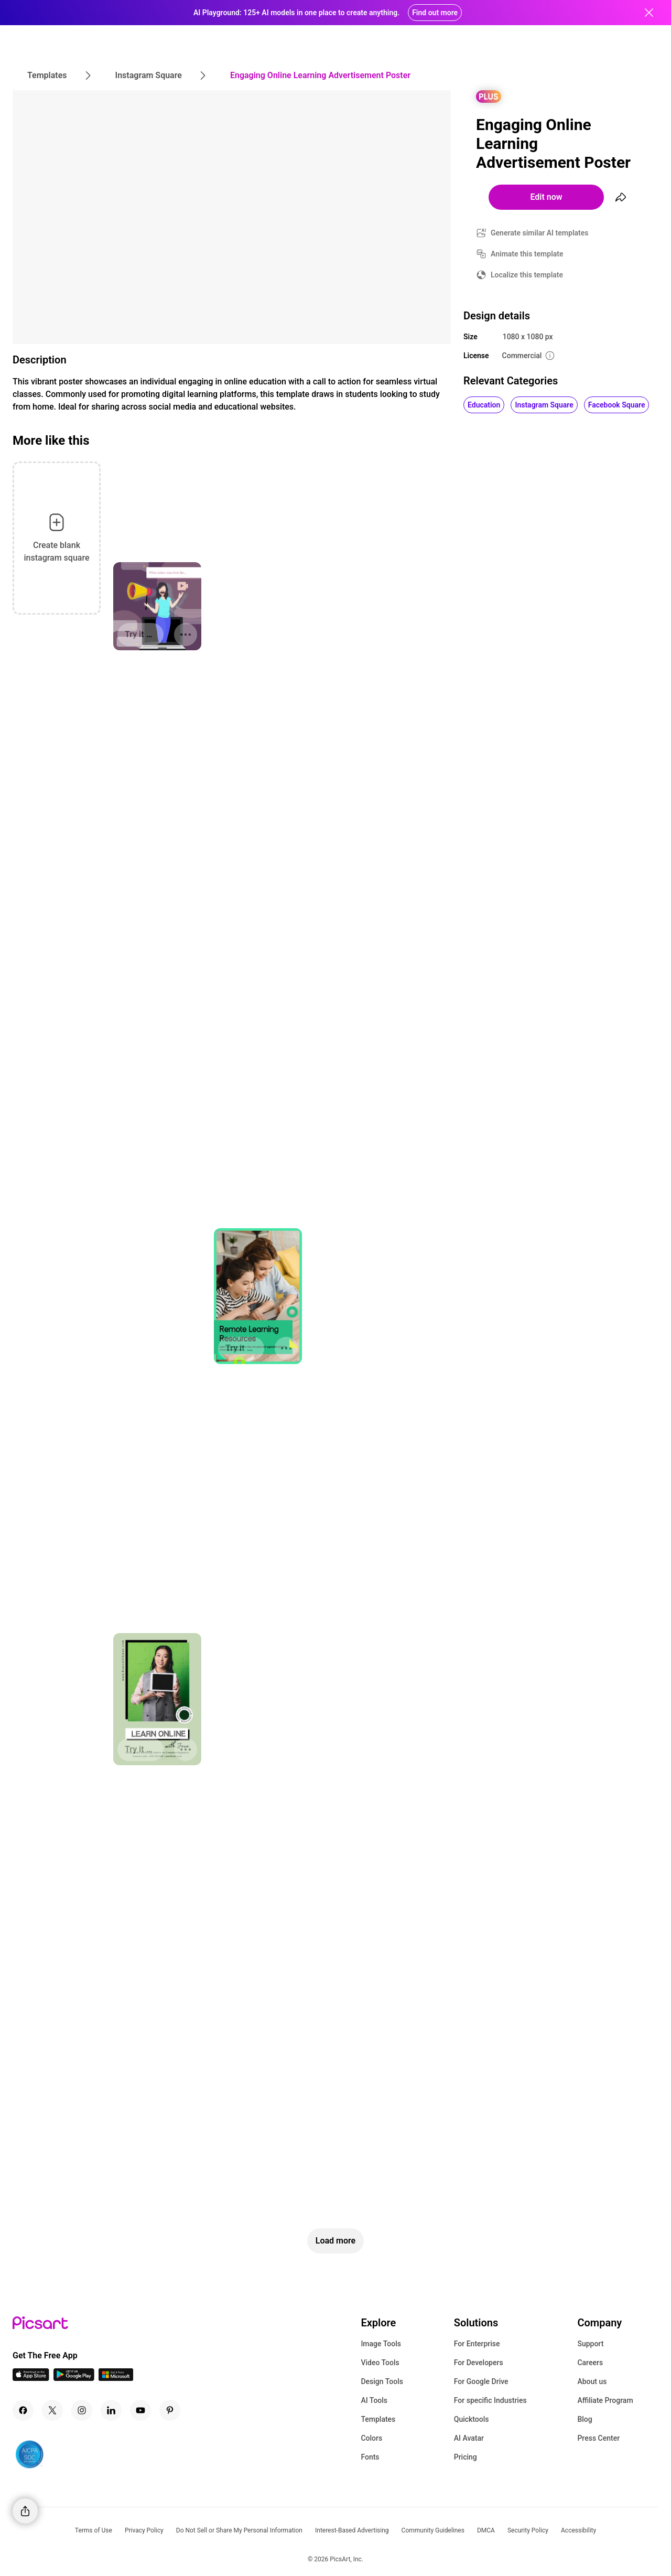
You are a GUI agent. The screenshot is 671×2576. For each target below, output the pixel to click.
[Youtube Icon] (140, 2410)
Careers (590, 2362)
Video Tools (380, 2362)
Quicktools (471, 2419)
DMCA (486, 2530)
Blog (584, 2419)
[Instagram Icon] (81, 2410)
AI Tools (374, 2400)
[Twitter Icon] (52, 2410)
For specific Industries (490, 2400)
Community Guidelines (433, 2530)
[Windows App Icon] (116, 2378)
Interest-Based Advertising (352, 2530)
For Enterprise (477, 2343)
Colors (371, 2438)
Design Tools (382, 2381)
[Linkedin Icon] (111, 2410)
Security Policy (527, 2530)
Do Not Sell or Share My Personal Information (239, 2530)
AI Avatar (469, 2438)
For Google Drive (481, 2381)
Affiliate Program (605, 2400)
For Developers (478, 2362)
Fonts (370, 2457)
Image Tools (381, 2343)
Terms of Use (93, 2530)
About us (592, 2381)
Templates (378, 2419)
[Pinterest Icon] (169, 2410)
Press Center (598, 2438)
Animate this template (527, 254)
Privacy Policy (144, 2530)
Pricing (465, 2457)
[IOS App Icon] (31, 2378)
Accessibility (578, 2530)
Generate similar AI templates (540, 233)
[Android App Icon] (73, 2378)
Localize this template (527, 275)
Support (590, 2343)
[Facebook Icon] (23, 2410)
